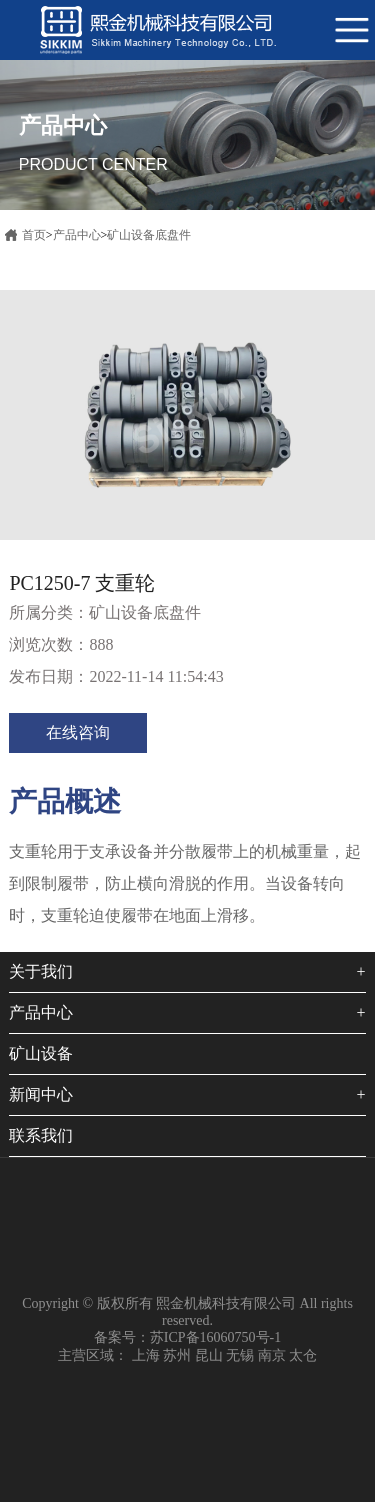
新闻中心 (41, 1094)
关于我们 (41, 971)
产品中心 (77, 235)
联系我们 (41, 1135)
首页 (34, 235)
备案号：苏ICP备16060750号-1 (187, 1337)
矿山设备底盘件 (149, 235)
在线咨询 (78, 732)
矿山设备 (41, 1053)
